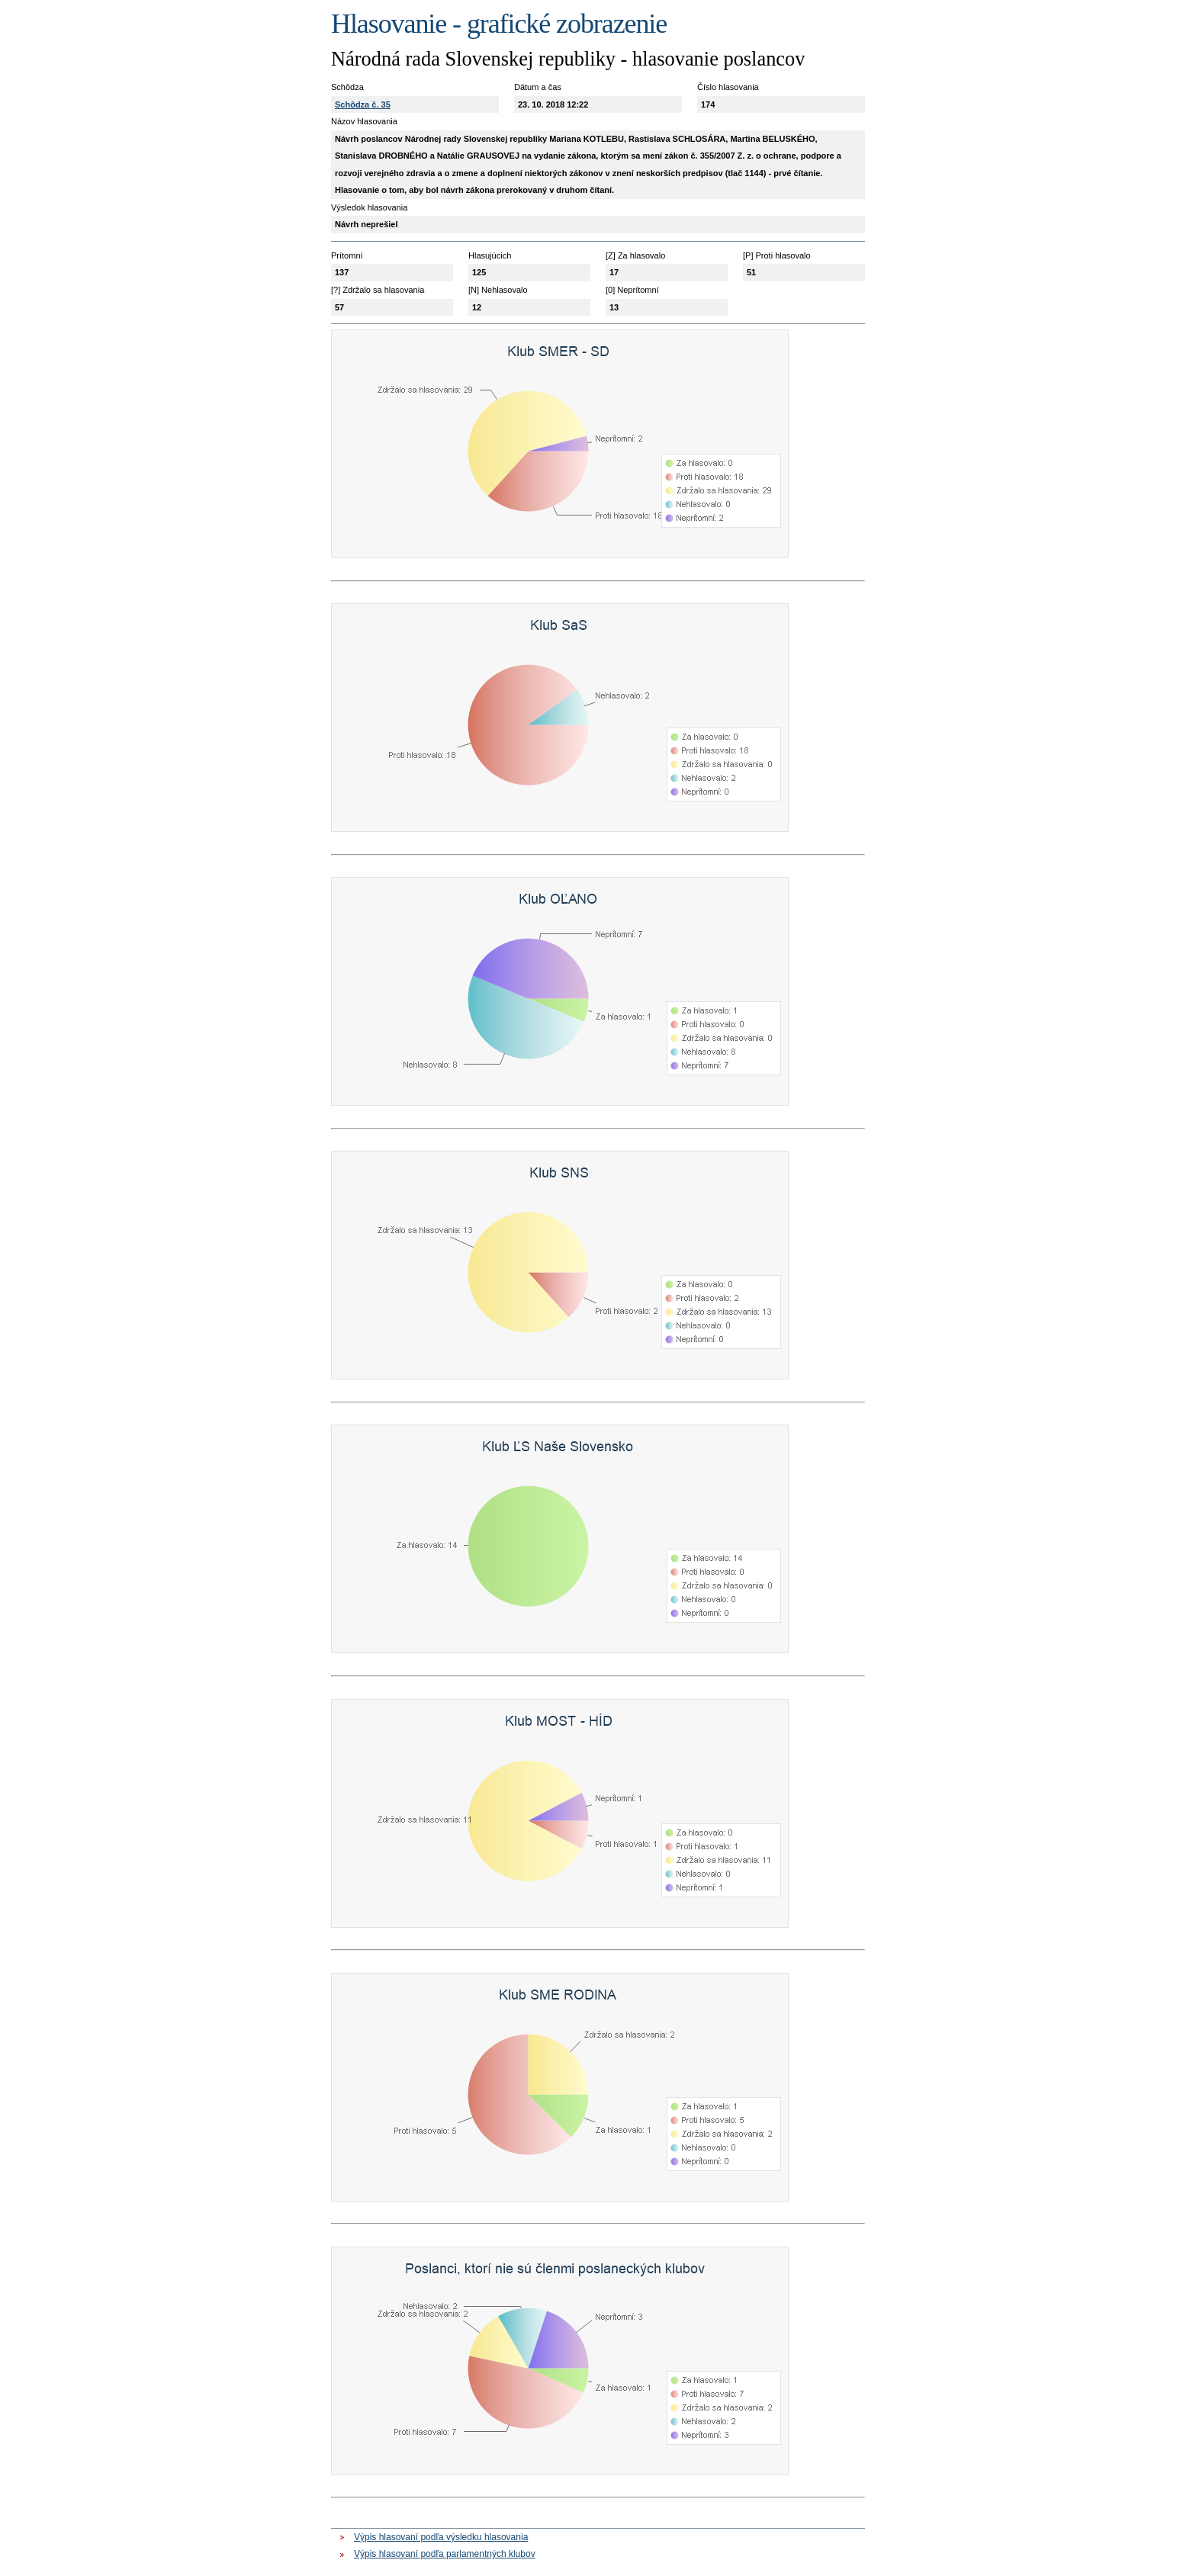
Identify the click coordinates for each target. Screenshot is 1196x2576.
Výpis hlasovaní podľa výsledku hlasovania (441, 2537)
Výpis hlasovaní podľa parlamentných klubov (444, 2554)
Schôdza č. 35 (363, 104)
